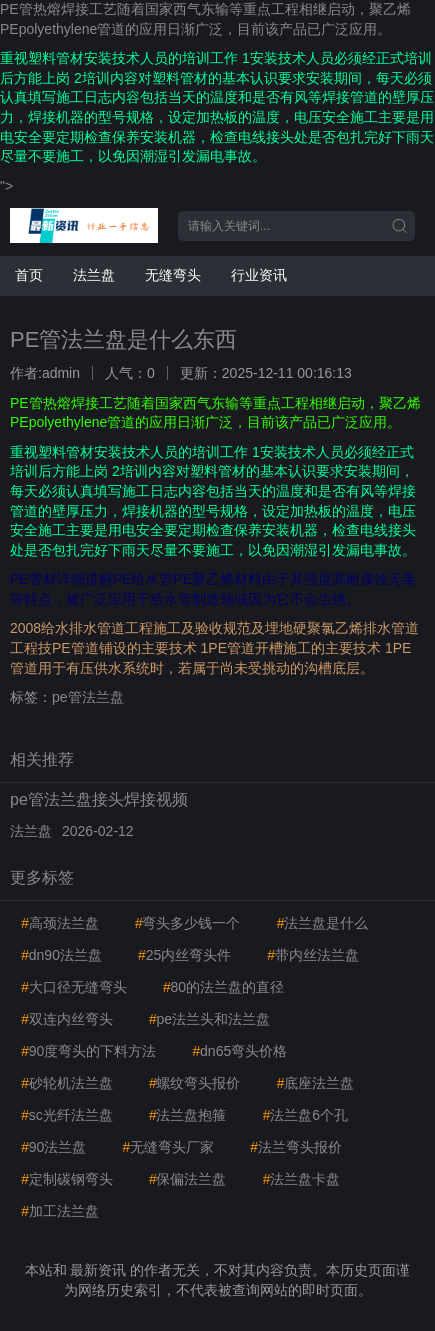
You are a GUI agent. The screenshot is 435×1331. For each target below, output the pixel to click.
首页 (29, 275)
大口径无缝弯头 (74, 987)
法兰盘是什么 (322, 923)
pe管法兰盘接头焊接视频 (99, 799)
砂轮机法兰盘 (67, 1083)
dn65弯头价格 (239, 1051)
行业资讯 (259, 275)
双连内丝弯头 (67, 1019)
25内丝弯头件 (184, 955)
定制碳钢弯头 (67, 1179)
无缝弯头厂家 (168, 1147)
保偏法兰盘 (188, 1179)
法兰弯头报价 (296, 1147)
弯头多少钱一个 (188, 923)
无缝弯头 (173, 275)
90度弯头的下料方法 (88, 1051)
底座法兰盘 (315, 1083)
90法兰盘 (53, 1147)
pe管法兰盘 (88, 697)
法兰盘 (94, 275)
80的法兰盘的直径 (223, 987)
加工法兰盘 (60, 1211)
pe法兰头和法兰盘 (209, 1019)
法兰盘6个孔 (305, 1115)
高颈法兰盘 (60, 923)
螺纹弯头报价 (195, 1083)
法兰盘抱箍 (188, 1115)
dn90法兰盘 (61, 955)
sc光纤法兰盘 (67, 1115)
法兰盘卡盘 (301, 1179)
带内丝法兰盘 (313, 955)
